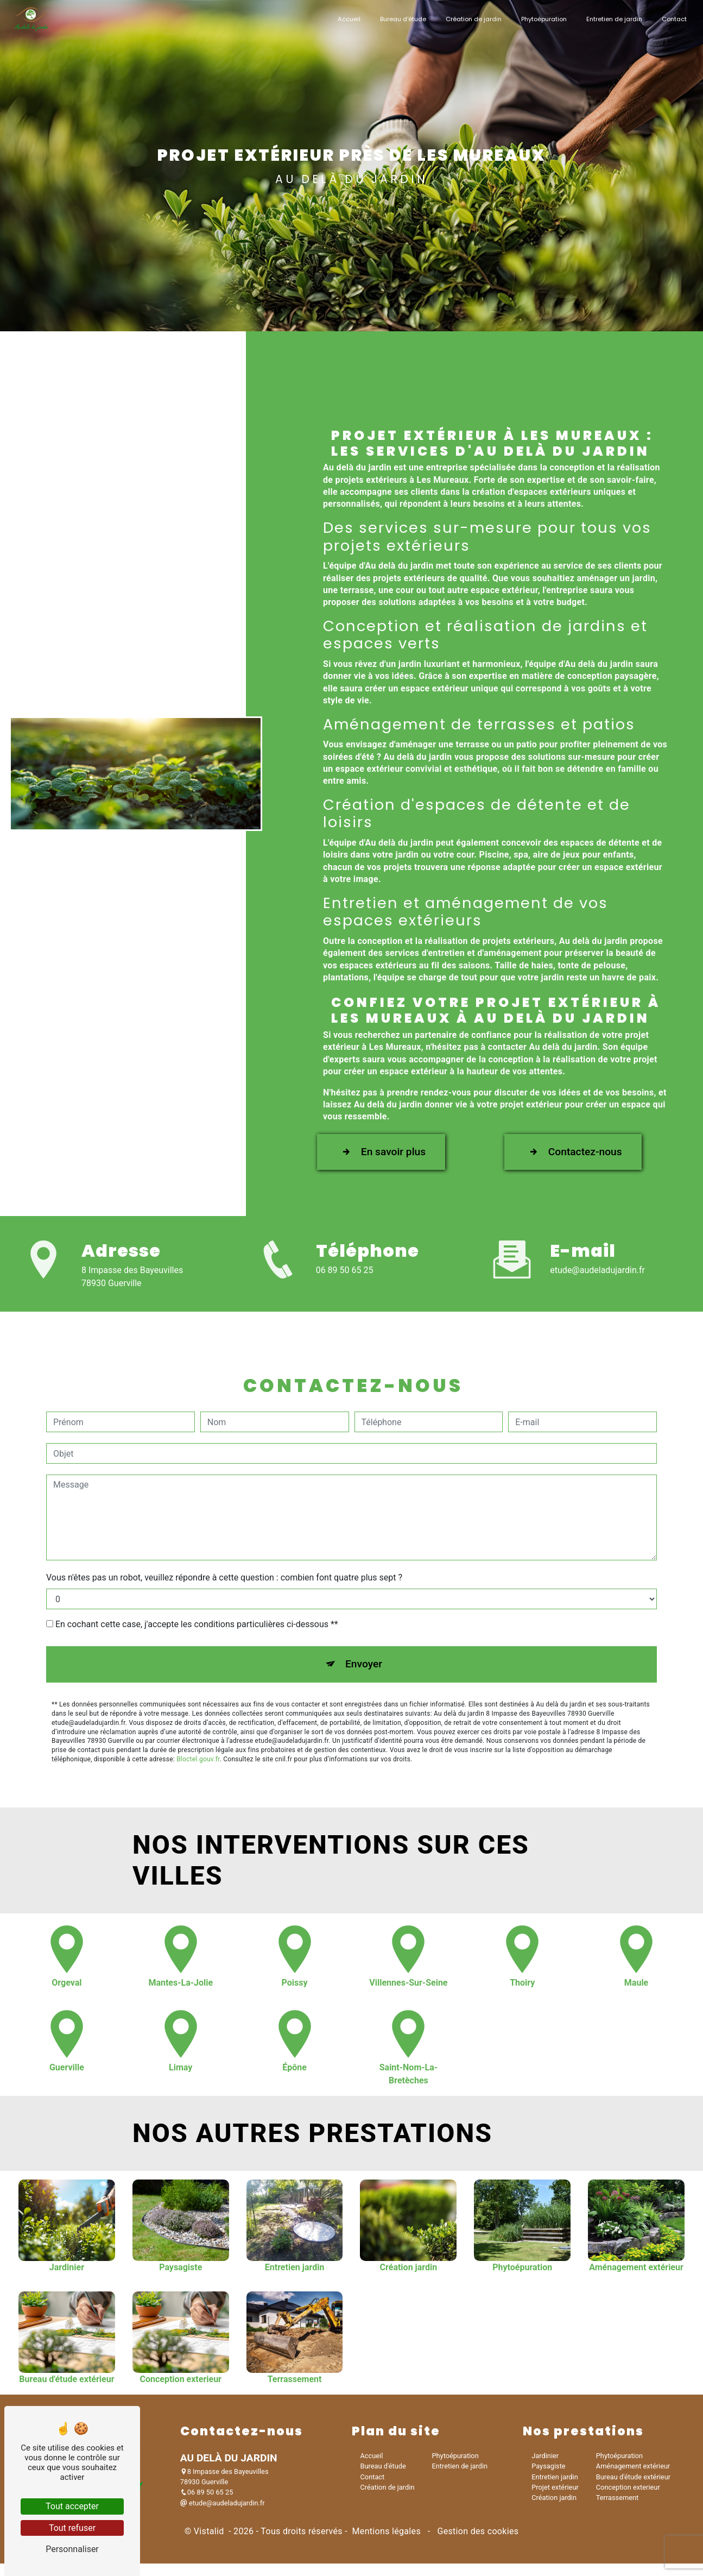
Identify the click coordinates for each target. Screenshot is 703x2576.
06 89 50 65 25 (344, 1267)
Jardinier (545, 2453)
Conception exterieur (628, 2484)
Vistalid (210, 2528)
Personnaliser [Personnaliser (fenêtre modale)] (72, 2549)
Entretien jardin (554, 2474)
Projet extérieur (555, 2484)
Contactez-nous (573, 1146)
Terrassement (617, 2494)
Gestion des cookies (476, 2528)
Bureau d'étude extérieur (633, 2474)
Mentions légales (386, 2528)
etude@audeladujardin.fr (597, 1267)
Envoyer (363, 1656)
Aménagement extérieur (633, 2463)
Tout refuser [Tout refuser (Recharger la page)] (72, 2528)
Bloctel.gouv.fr (198, 1751)
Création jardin (554, 2494)
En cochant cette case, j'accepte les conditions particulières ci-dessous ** (196, 1616)
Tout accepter (72, 2506)
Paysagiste (548, 2463)
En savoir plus (381, 1146)
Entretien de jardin (612, 19)
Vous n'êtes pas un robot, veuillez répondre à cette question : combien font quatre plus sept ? (224, 1570)
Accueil (346, 19)
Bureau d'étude (401, 19)
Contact (672, 19)
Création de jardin (471, 19)
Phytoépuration (542, 19)
